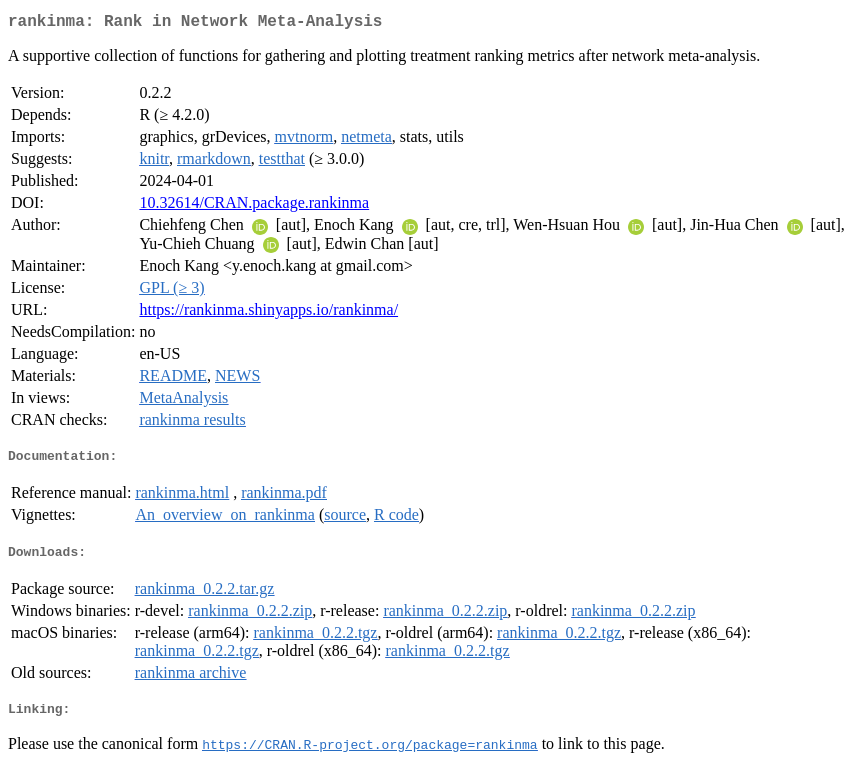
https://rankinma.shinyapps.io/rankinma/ (268, 313)
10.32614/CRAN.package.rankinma (254, 206)
